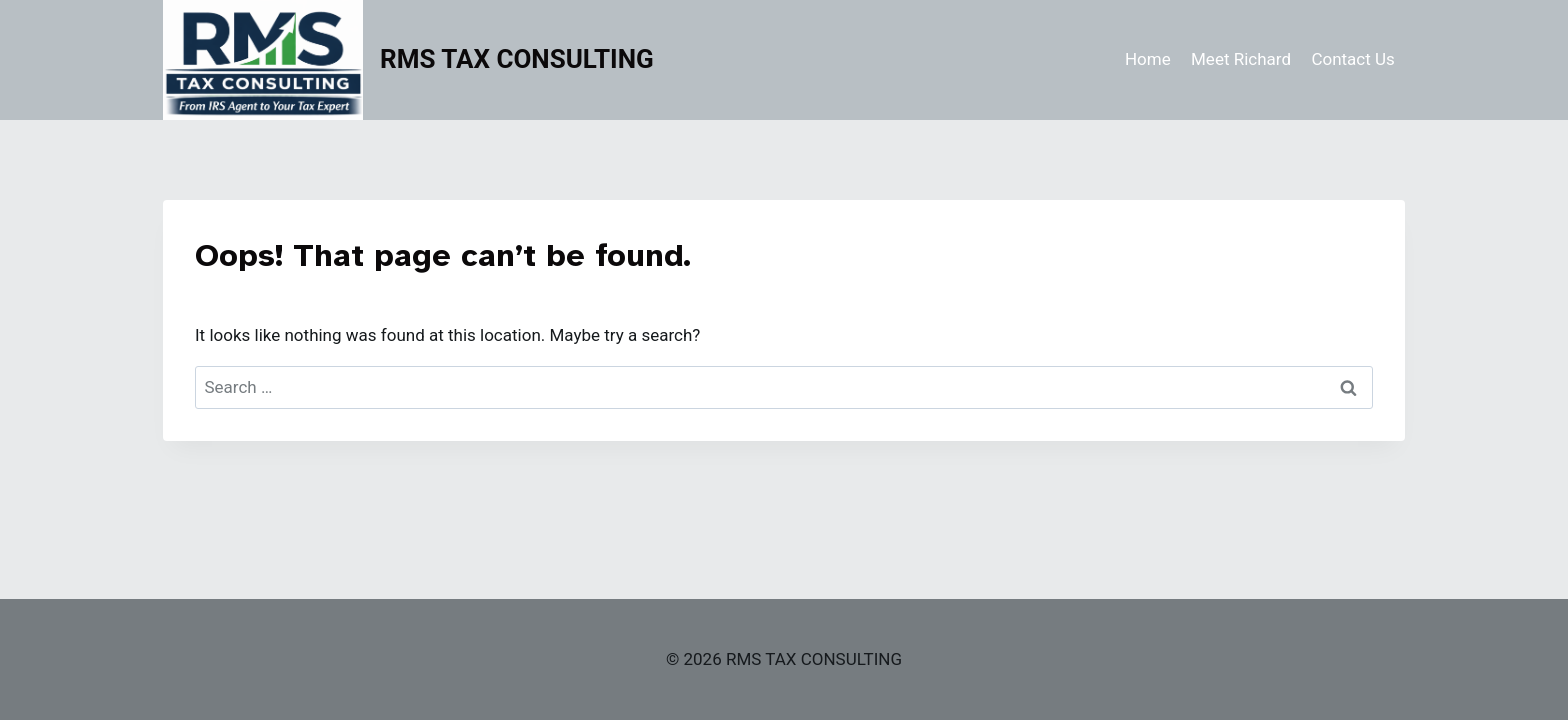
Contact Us (1352, 59)
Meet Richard (1241, 59)
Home (1148, 59)
